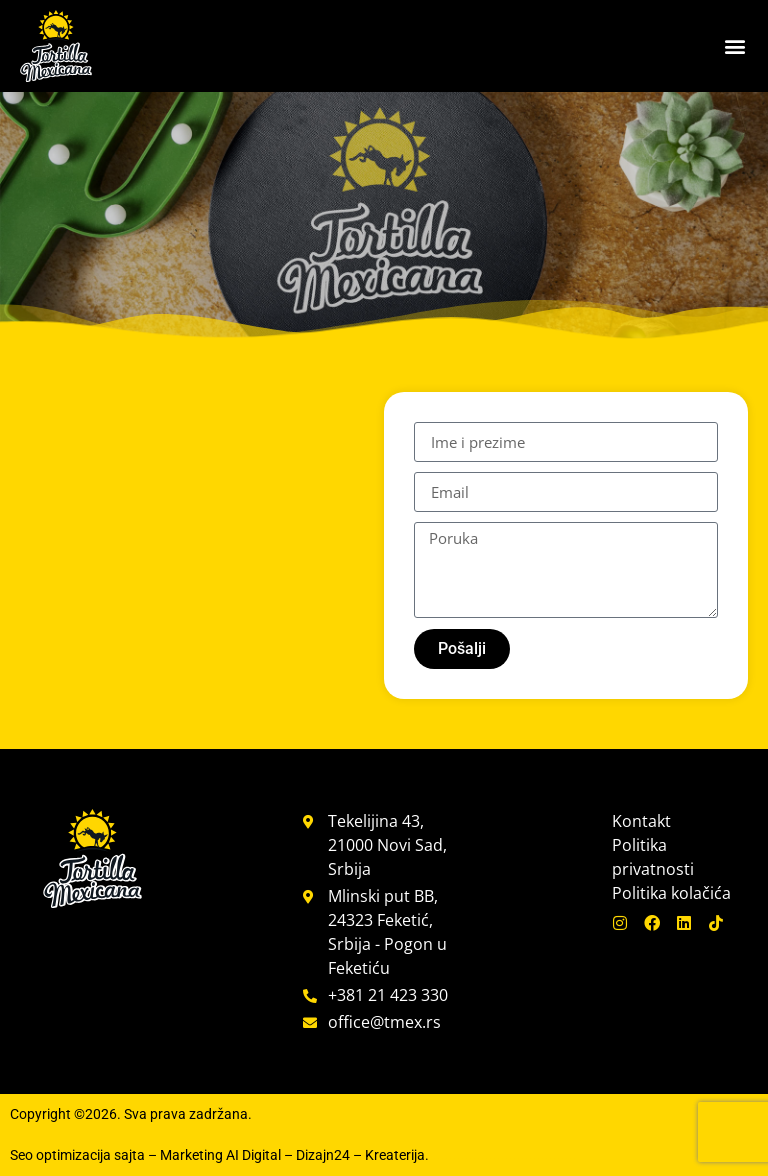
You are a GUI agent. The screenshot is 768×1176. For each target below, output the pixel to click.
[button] (735, 46)
